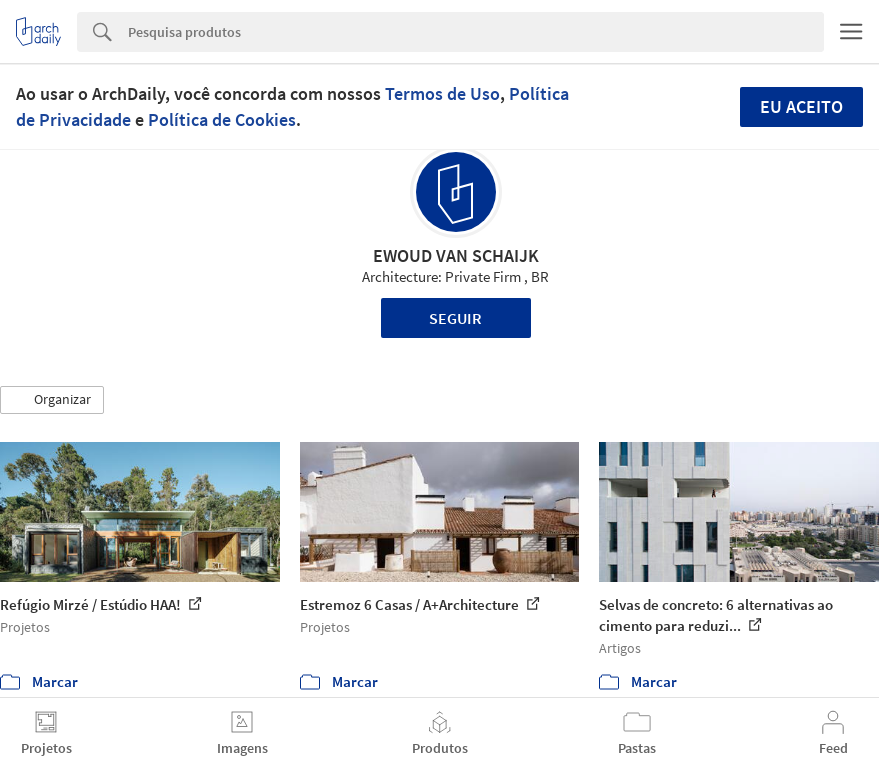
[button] (52, 400)
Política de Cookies (222, 119)
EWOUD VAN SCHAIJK (456, 255)
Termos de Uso (442, 93)
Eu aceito (801, 106)
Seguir (455, 318)
